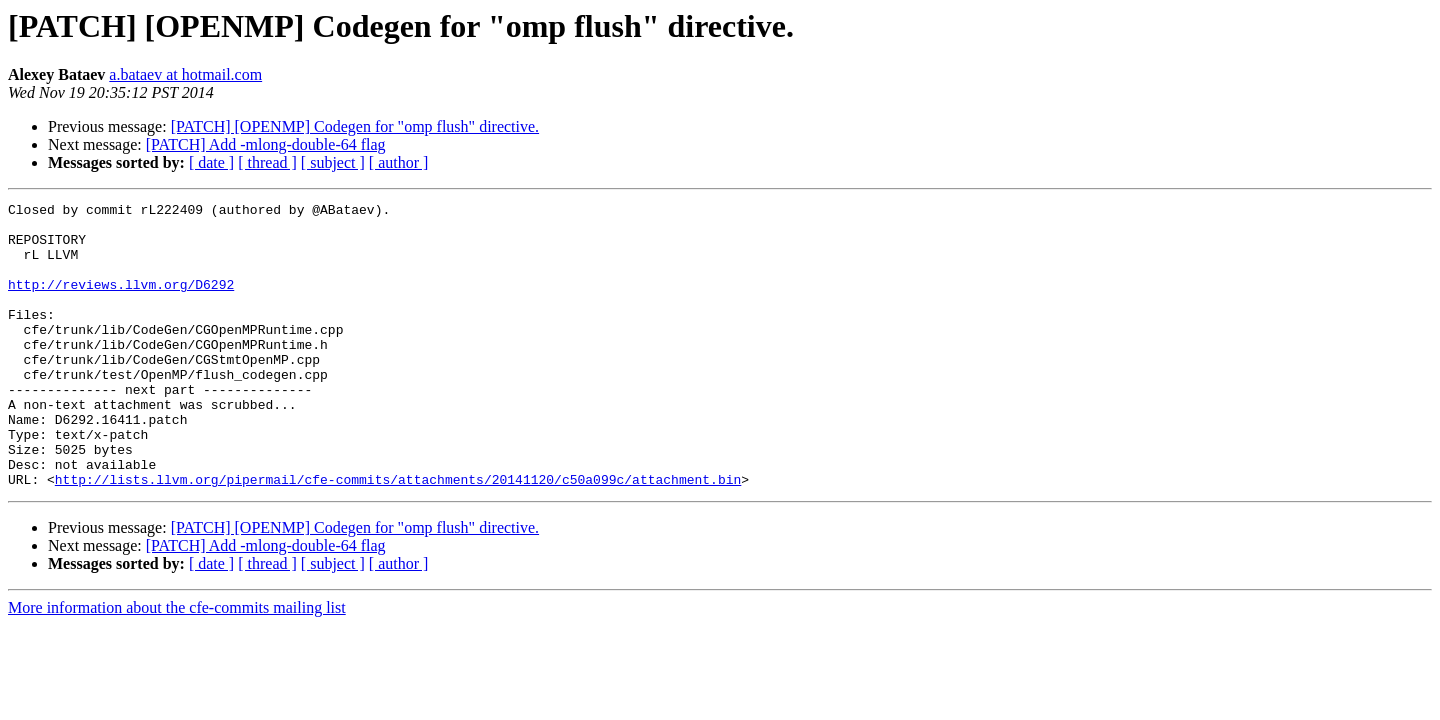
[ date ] (211, 162)
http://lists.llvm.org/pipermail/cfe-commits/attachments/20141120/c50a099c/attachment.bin (398, 536)
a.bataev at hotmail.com (185, 74)
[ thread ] (267, 162)
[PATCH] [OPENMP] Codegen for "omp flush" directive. (355, 126)
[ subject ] (333, 162)
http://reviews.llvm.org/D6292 (121, 302)
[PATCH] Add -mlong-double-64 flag (266, 144)
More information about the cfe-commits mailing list (177, 664)
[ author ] (399, 162)
